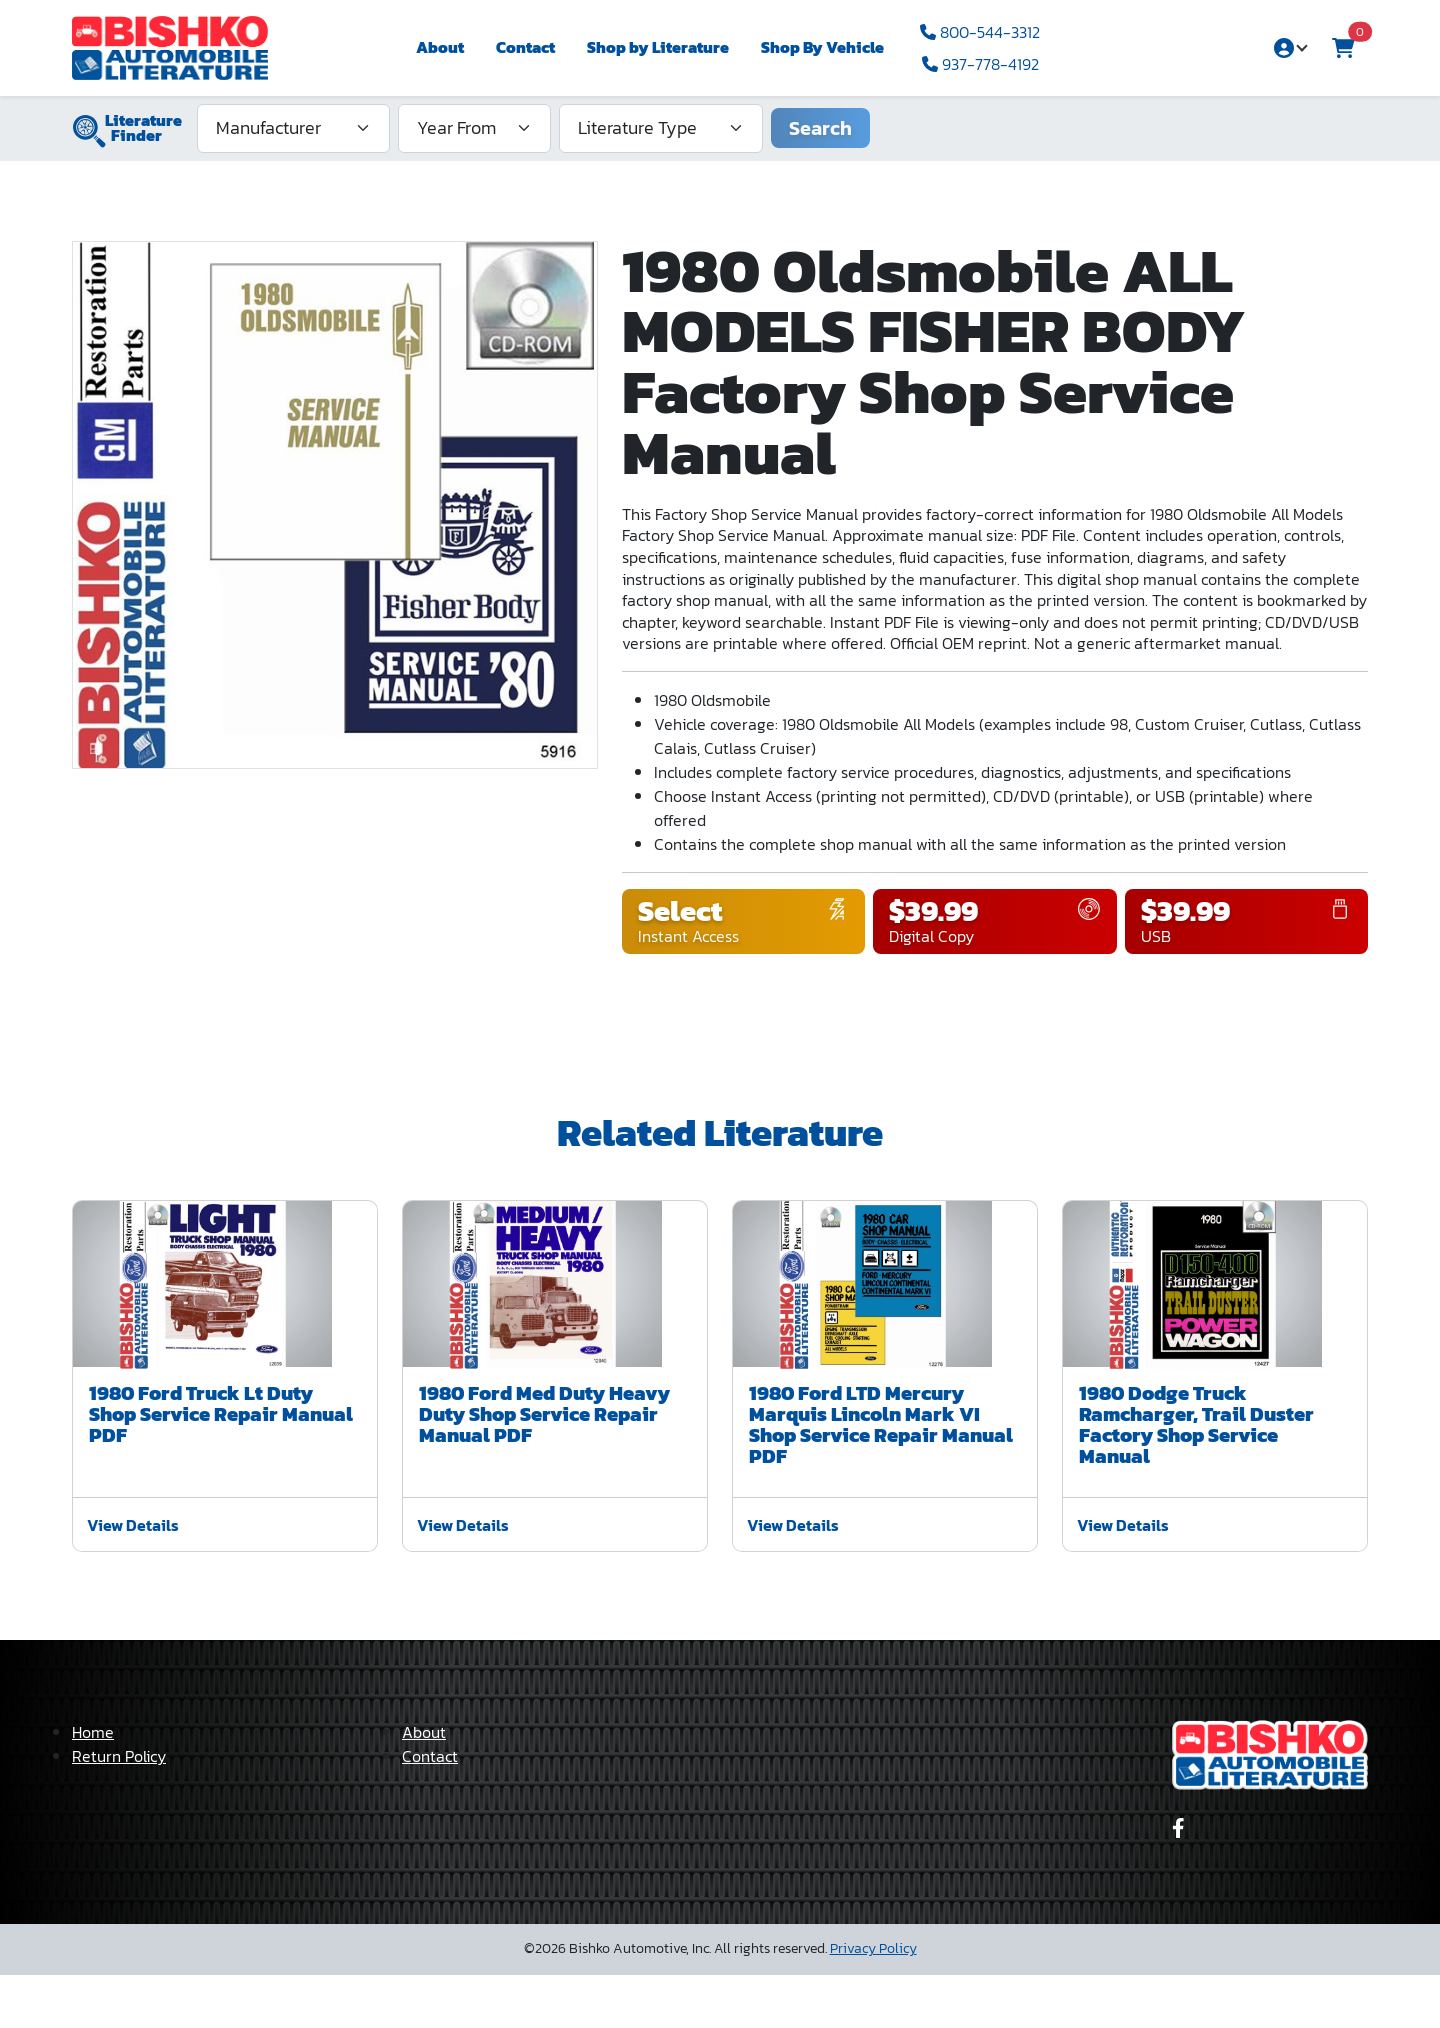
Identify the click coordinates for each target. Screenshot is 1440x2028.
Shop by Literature (658, 47)
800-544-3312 (980, 32)
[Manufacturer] (293, 128)
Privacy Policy (873, 2001)
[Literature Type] (661, 128)
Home (93, 1785)
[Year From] (474, 128)
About (440, 47)
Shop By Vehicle (822, 47)
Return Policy (119, 1809)
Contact (525, 47)
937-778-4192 (980, 64)
